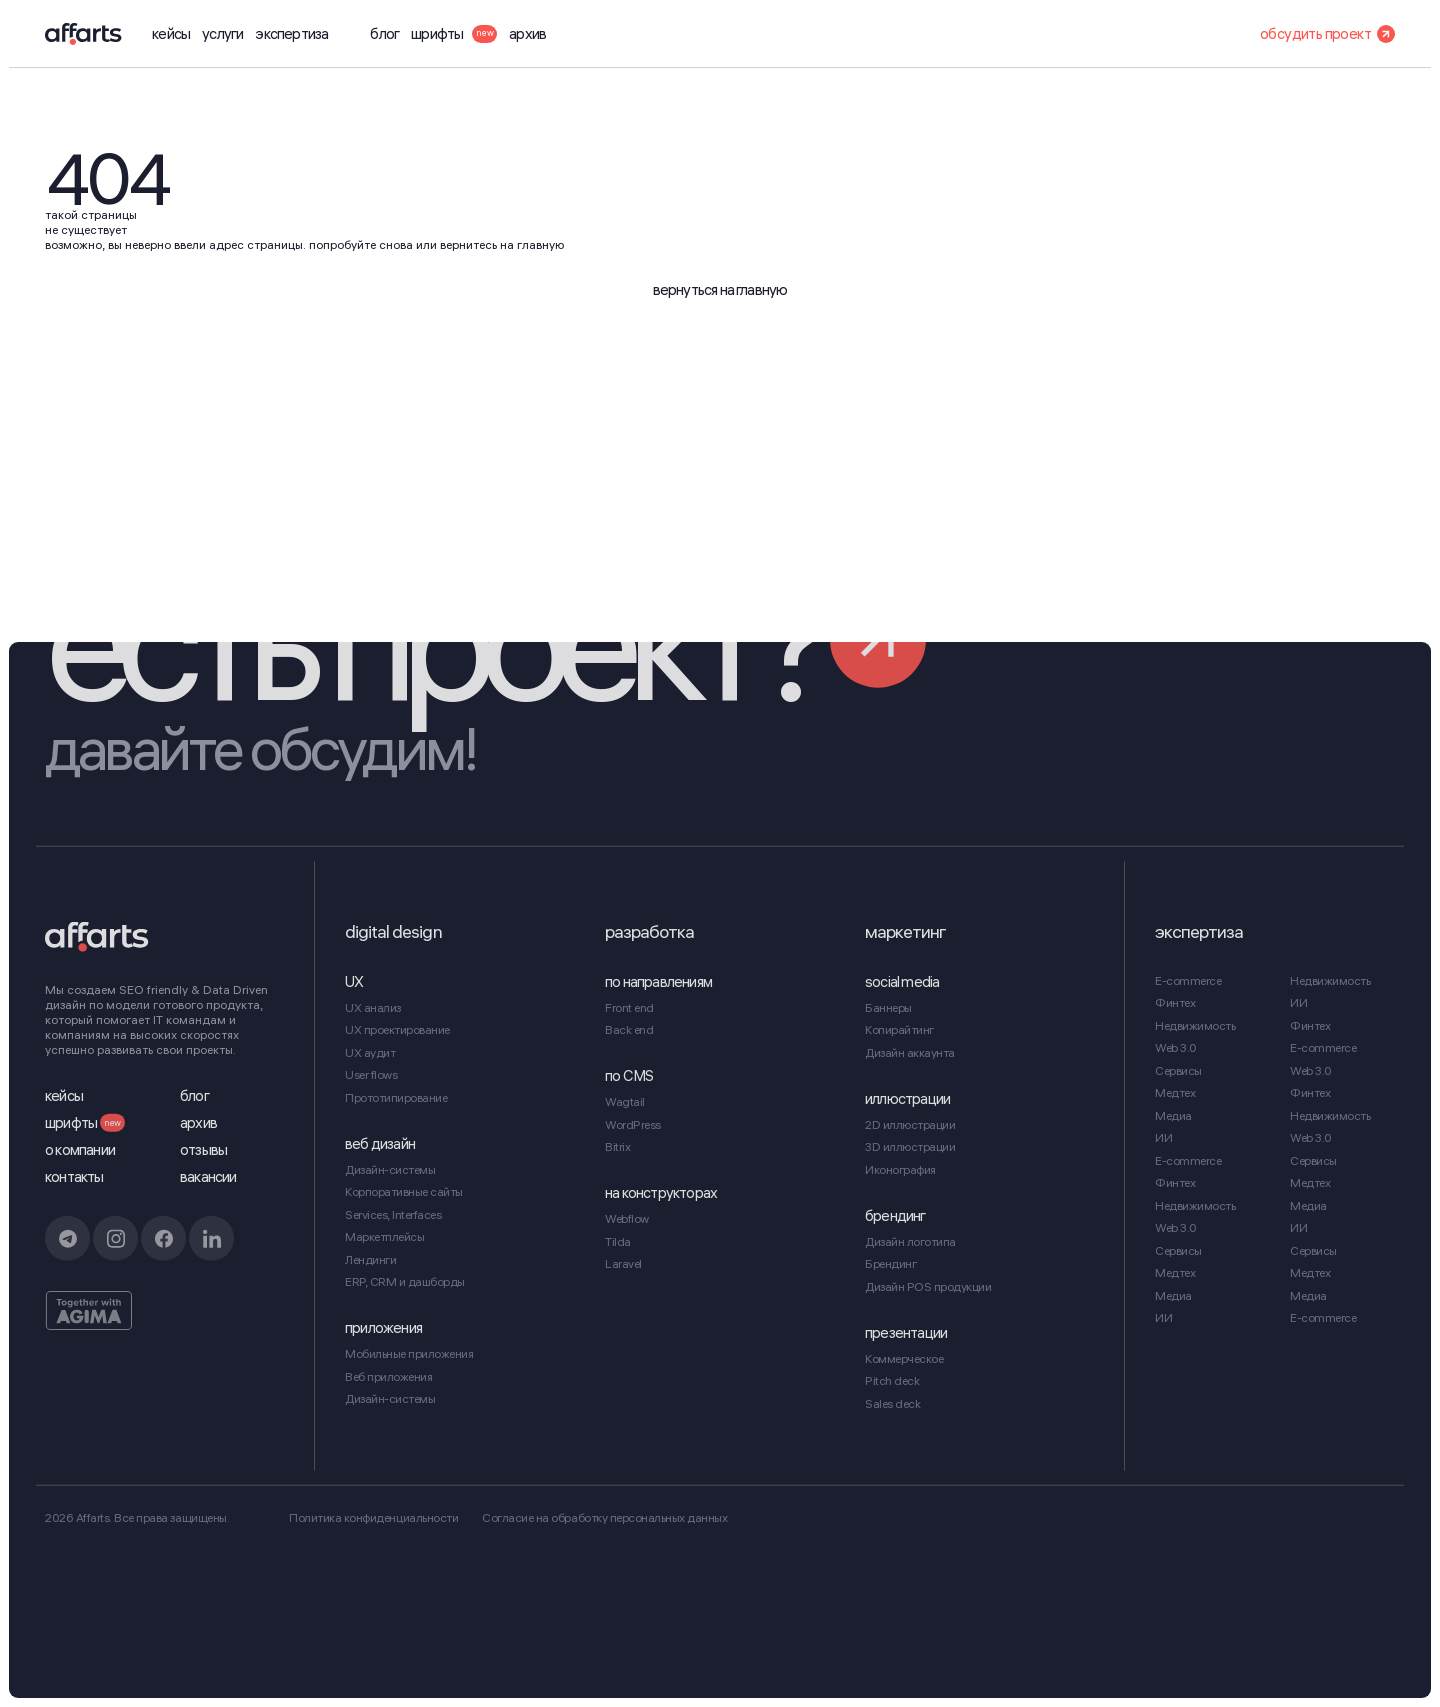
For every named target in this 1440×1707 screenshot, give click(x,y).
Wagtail (625, 1101)
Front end (629, 1007)
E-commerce (1188, 980)
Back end (629, 1029)
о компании (80, 1150)
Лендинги (370, 1259)
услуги (222, 34)
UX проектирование (397, 1029)
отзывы (203, 1150)
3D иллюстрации (910, 1146)
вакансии (208, 1177)
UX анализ (373, 1007)
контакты (74, 1177)
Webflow (627, 1218)
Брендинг (890, 1263)
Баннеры (888, 1007)
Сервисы (1178, 1070)
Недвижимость (1195, 1025)
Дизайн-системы (390, 1169)
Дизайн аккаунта (910, 1052)
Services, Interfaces (393, 1214)
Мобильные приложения (409, 1353)
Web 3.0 (1176, 1047)
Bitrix (617, 1146)
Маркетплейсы (384, 1236)
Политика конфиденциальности (373, 1517)
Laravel (623, 1263)
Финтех (1175, 1002)
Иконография (900, 1169)
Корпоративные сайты (404, 1191)
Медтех (1175, 1092)
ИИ (1163, 1137)
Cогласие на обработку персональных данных (604, 1517)
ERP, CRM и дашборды (405, 1281)
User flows (371, 1074)
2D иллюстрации (910, 1124)
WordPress (633, 1124)
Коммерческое (904, 1358)
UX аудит (370, 1052)
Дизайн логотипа (910, 1241)
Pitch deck (892, 1380)
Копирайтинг (899, 1029)
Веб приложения (388, 1376)
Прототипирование (396, 1097)
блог (384, 34)
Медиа (1173, 1115)
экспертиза (291, 34)
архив (527, 34)
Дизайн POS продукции (928, 1286)
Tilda (618, 1241)
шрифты (454, 34)
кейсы (171, 34)
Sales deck (892, 1403)
